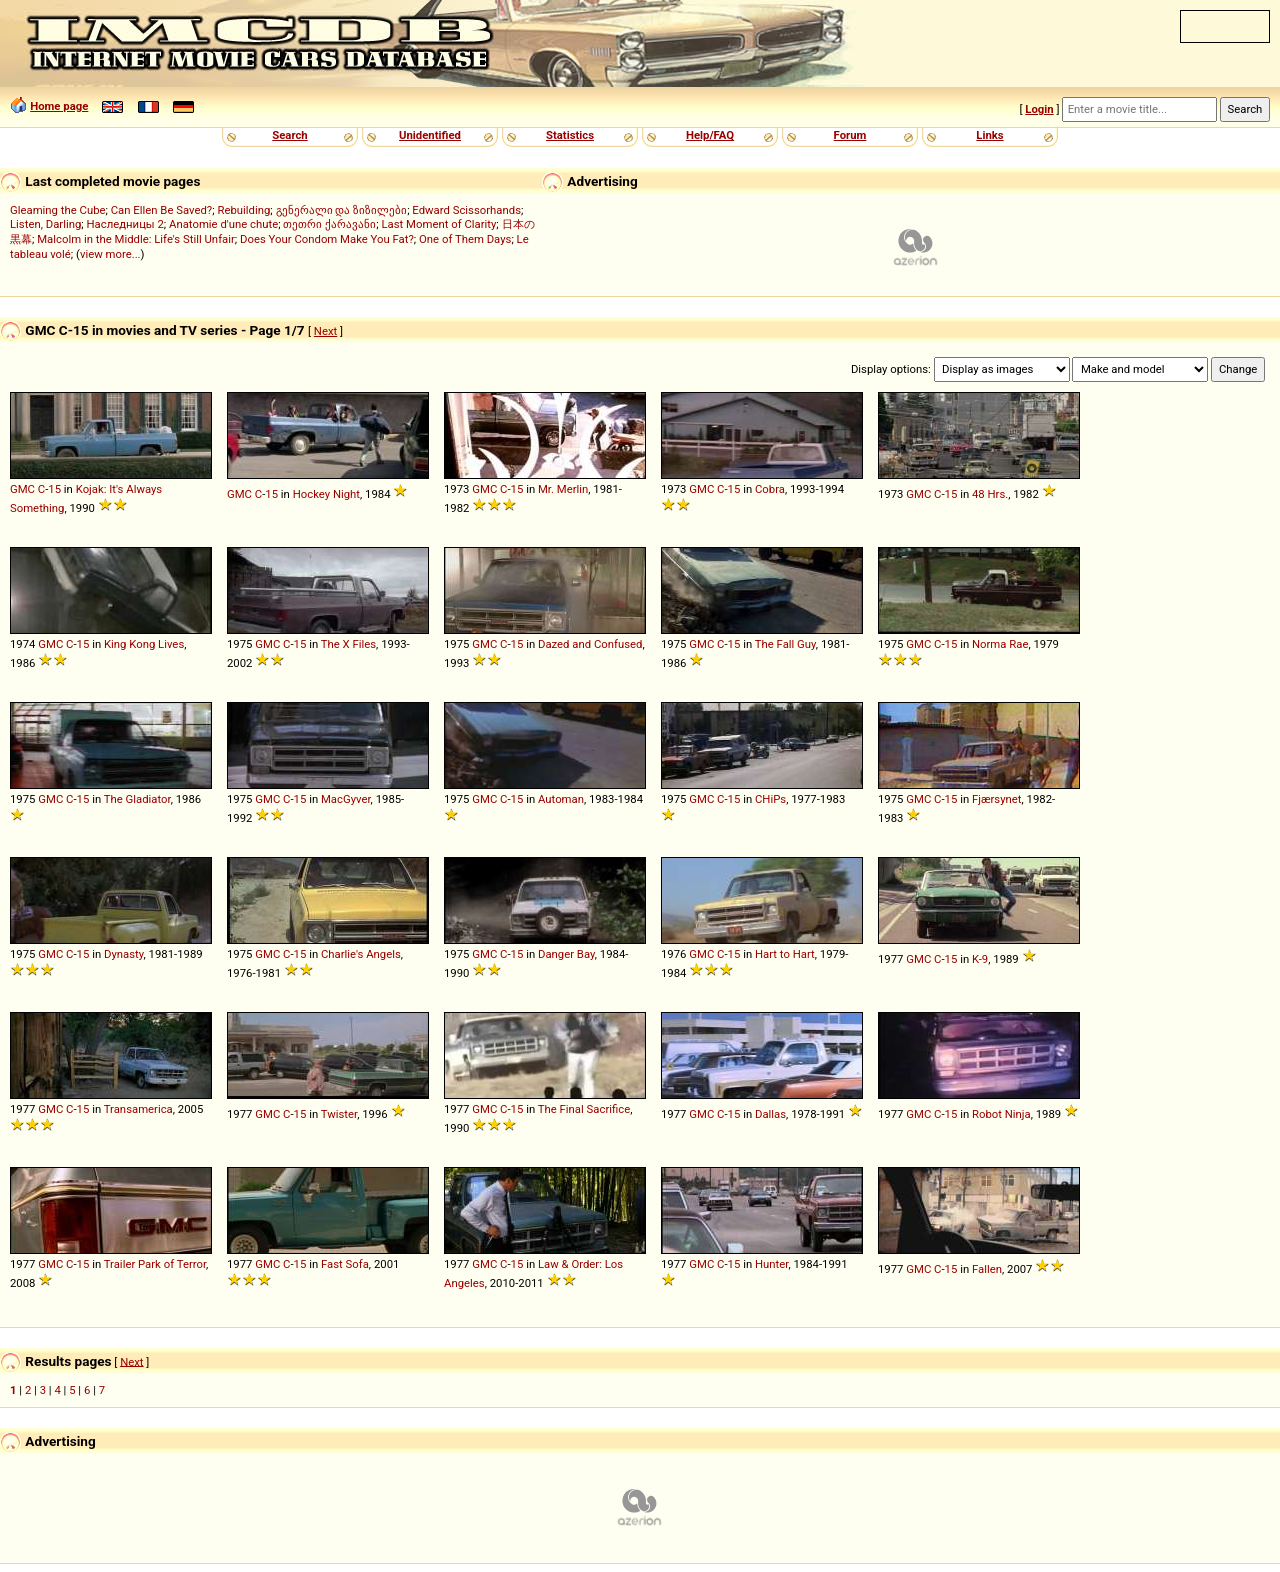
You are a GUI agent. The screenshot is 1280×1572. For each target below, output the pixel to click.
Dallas (770, 1114)
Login (1039, 109)
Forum (850, 135)
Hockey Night (326, 494)
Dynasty (124, 954)
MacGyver (346, 799)
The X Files (348, 644)
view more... (110, 254)
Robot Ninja (1001, 1114)
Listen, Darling (45, 224)
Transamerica (138, 1109)
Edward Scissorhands (466, 210)
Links (989, 135)
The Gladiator (137, 799)
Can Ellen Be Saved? (161, 210)
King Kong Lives (144, 644)
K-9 (980, 959)
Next (325, 331)
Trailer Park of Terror (155, 1264)
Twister (339, 1114)
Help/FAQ (710, 135)
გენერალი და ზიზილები (342, 210)
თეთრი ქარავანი (329, 224)
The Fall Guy (785, 644)
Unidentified (430, 135)
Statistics (570, 135)
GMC (22, 489)
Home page (59, 106)
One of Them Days (465, 239)
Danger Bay (566, 954)
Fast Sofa (345, 1264)
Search (289, 135)
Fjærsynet (997, 799)
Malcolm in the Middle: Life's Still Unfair (136, 239)
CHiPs (770, 799)
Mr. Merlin (563, 489)
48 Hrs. (990, 494)
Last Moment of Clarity (438, 224)
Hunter (771, 1264)
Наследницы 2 (125, 224)
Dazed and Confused (590, 644)
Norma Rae (1000, 644)
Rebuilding (243, 210)
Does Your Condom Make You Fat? (327, 239)
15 (54, 489)
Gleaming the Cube (58, 210)
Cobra (770, 489)
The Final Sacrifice (584, 1109)
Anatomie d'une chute (223, 224)
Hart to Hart (785, 954)
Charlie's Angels (361, 954)
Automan (561, 799)
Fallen (987, 1269)
